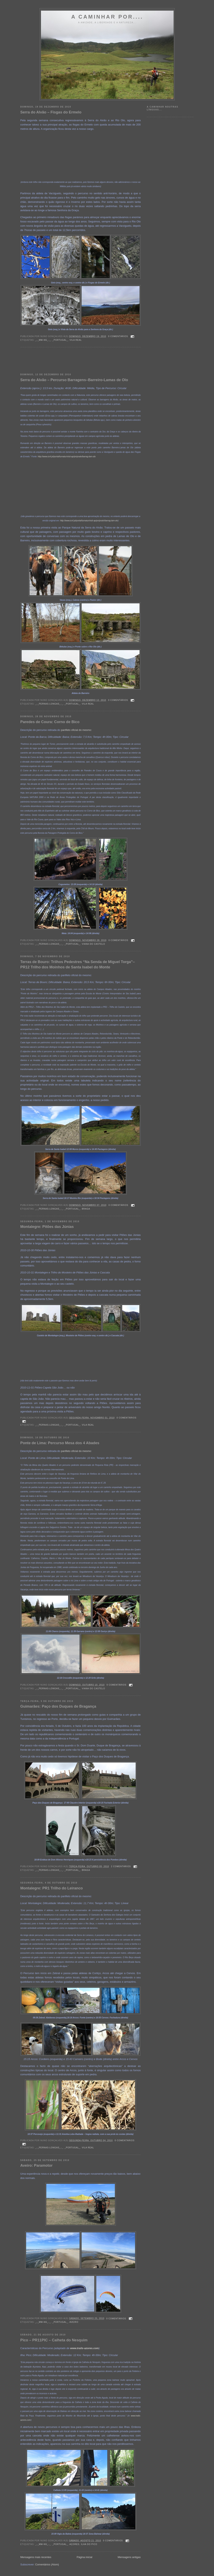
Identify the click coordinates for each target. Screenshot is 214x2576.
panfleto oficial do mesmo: (76, 729)
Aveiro (73, 2322)
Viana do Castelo (93, 944)
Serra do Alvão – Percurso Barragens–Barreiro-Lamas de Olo (74, 380)
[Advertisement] (94, 360)
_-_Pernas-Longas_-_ (49, 704)
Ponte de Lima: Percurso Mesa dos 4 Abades (59, 1443)
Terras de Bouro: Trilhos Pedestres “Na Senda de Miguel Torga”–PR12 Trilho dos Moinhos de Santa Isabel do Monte (77, 964)
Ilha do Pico (89, 2544)
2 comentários (121, 1866)
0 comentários (118, 336)
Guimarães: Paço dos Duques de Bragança (58, 1706)
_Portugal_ (60, 340)
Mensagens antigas (129, 2557)
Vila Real (76, 340)
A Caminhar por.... (107, 17)
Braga (86, 1209)
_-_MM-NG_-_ (43, 340)
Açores (74, 2544)
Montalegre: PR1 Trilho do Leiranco (51, 1888)
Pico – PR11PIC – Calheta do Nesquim (54, 2340)
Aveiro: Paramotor (36, 2165)
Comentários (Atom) (47, 2564)
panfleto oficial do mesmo (76, 1451)
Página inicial (84, 2557)
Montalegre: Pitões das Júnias (47, 1227)
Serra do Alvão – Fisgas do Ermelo (51, 112)
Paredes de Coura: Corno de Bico (50, 722)
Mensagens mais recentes (35, 2557)
